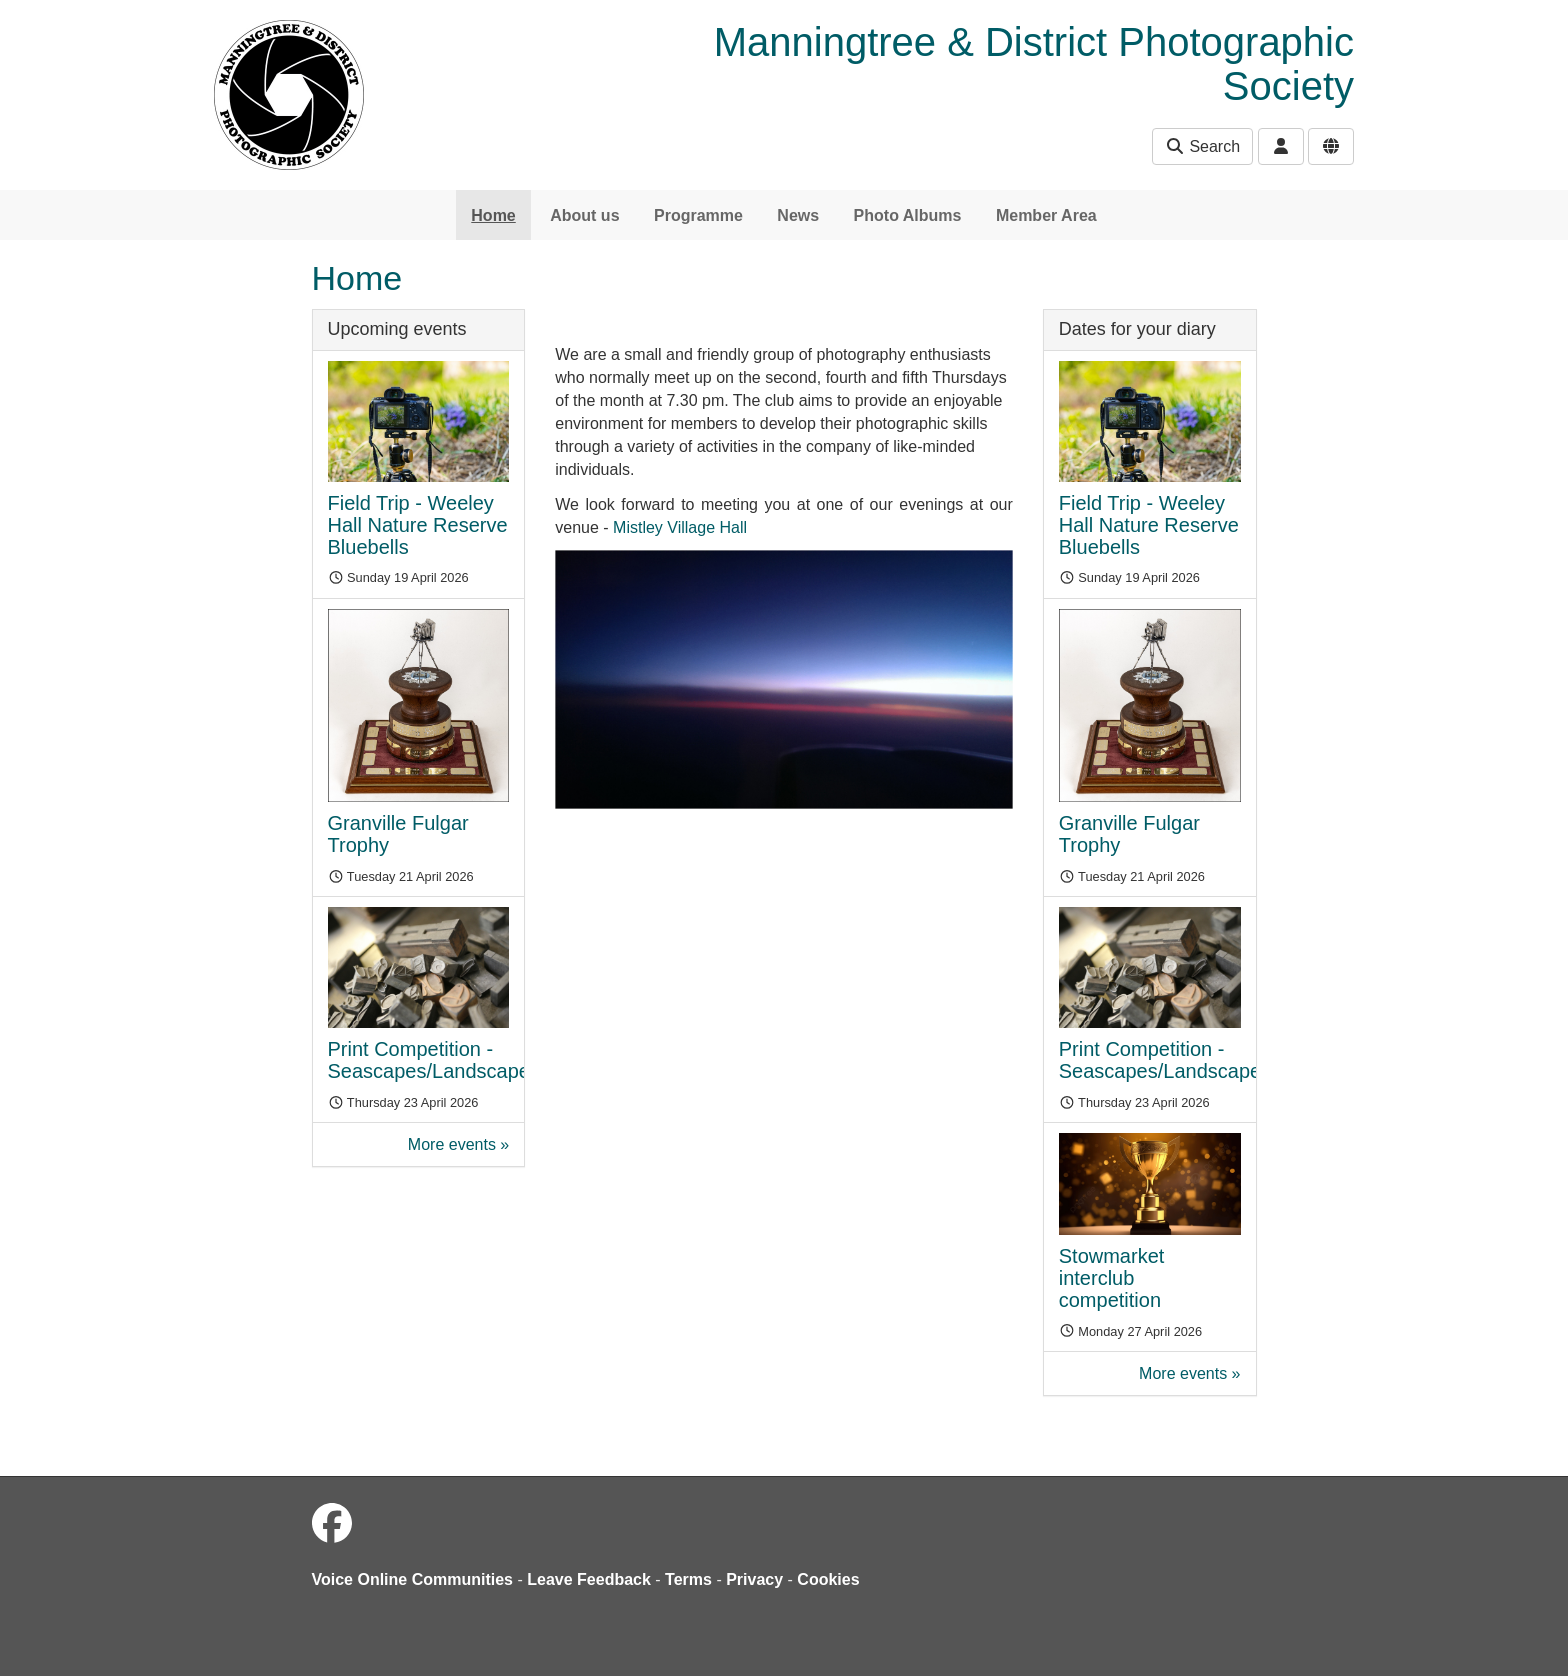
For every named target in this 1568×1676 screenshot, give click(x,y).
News (798, 215)
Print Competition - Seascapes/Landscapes (434, 1060)
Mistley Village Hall (680, 527)
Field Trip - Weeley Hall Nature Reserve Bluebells (418, 525)
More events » (458, 1144)
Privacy (754, 1579)
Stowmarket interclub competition (1112, 1278)
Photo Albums (908, 215)
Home (493, 215)
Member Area (1046, 215)
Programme (698, 215)
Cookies (828, 1579)
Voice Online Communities (413, 1579)
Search (1202, 146)
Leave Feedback (589, 1579)
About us (584, 215)
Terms (688, 1579)
